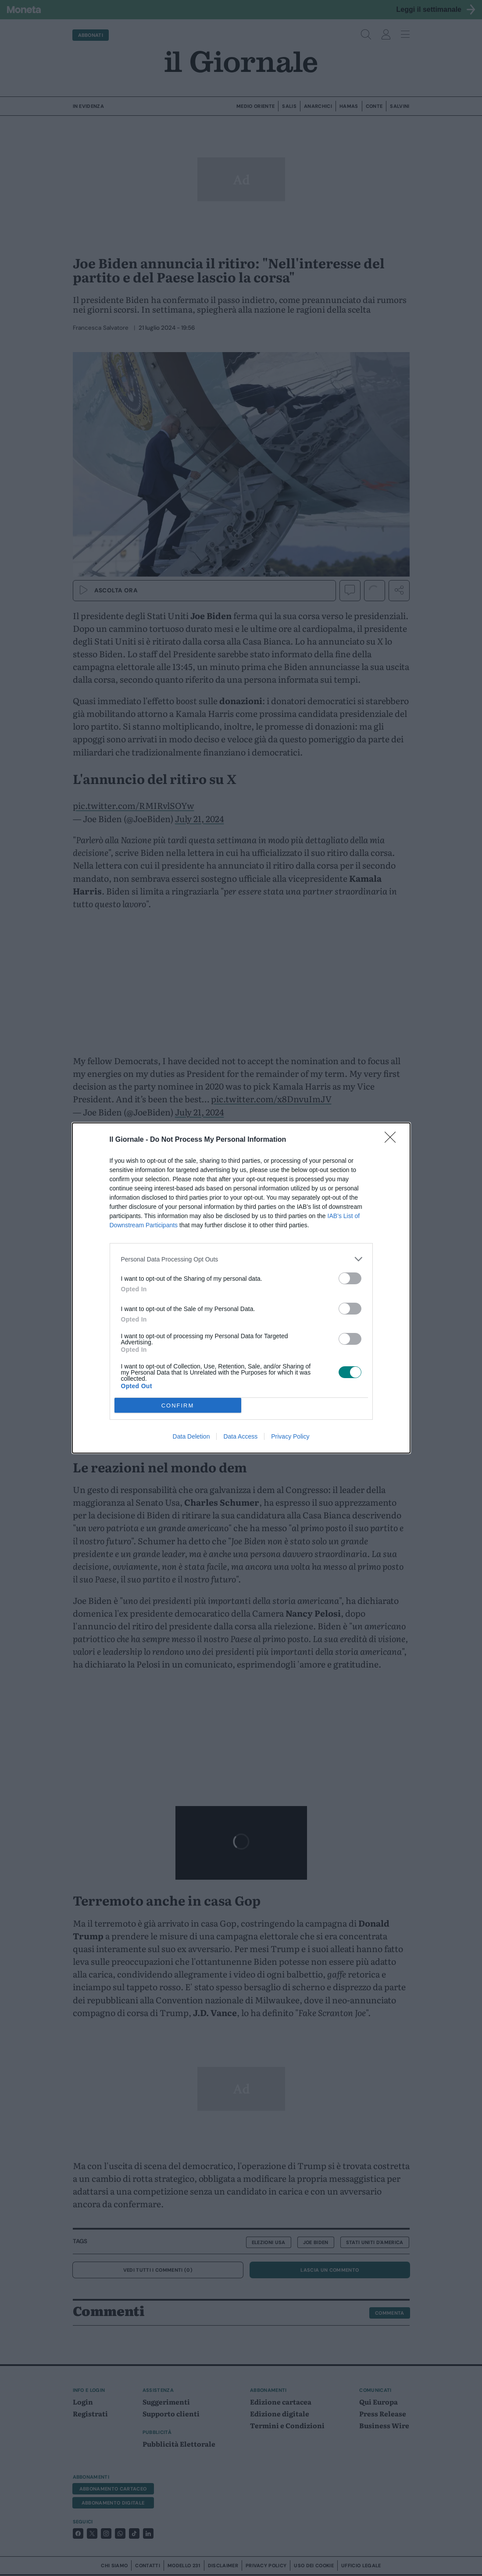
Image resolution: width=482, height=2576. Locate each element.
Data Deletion (191, 1436)
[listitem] (241, 1259)
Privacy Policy (290, 1436)
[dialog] (241, 1288)
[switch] (350, 1278)
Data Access (240, 1436)
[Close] (393, 1140)
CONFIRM (177, 1405)
